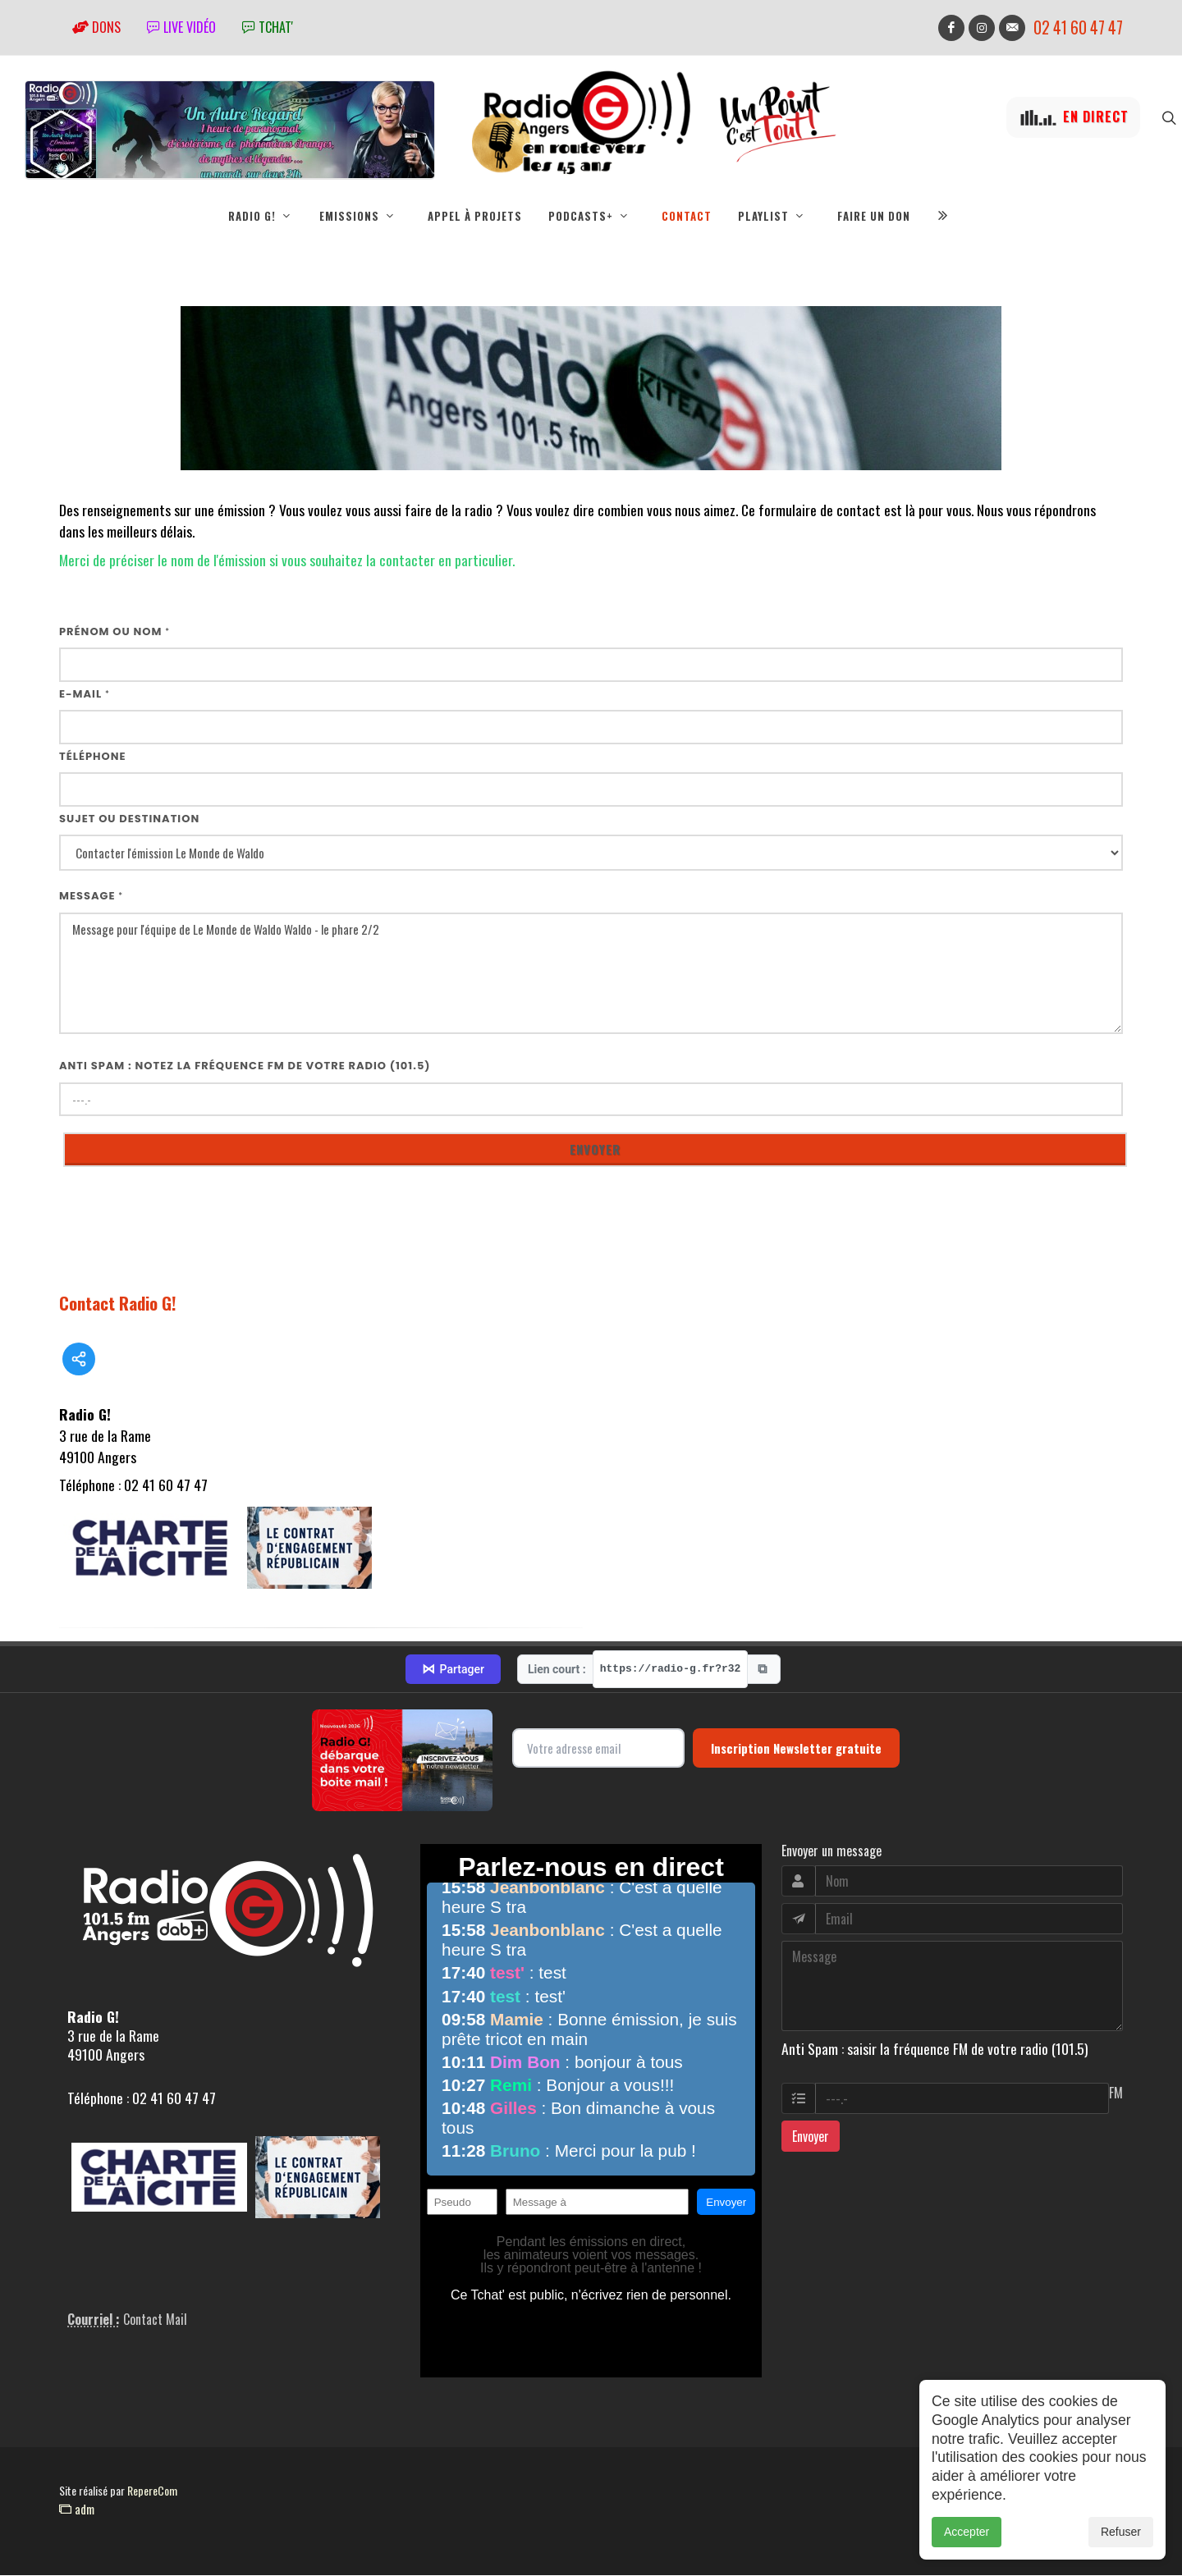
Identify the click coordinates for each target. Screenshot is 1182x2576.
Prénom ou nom (114, 632)
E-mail (84, 694)
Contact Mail (155, 2320)
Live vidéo (181, 27)
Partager (453, 1670)
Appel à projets (475, 216)
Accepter (966, 2531)
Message (91, 896)
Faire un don (873, 216)
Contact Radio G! (117, 1303)
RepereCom (152, 2491)
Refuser (1121, 2531)
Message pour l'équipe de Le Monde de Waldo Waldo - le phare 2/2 (591, 974)
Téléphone (92, 757)
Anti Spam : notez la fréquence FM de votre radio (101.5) (245, 1066)
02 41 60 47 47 (1078, 27)
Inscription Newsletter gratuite (796, 1749)
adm (76, 2510)
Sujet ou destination (129, 819)
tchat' (267, 27)
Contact (687, 216)
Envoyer (810, 2137)
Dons (96, 27)
